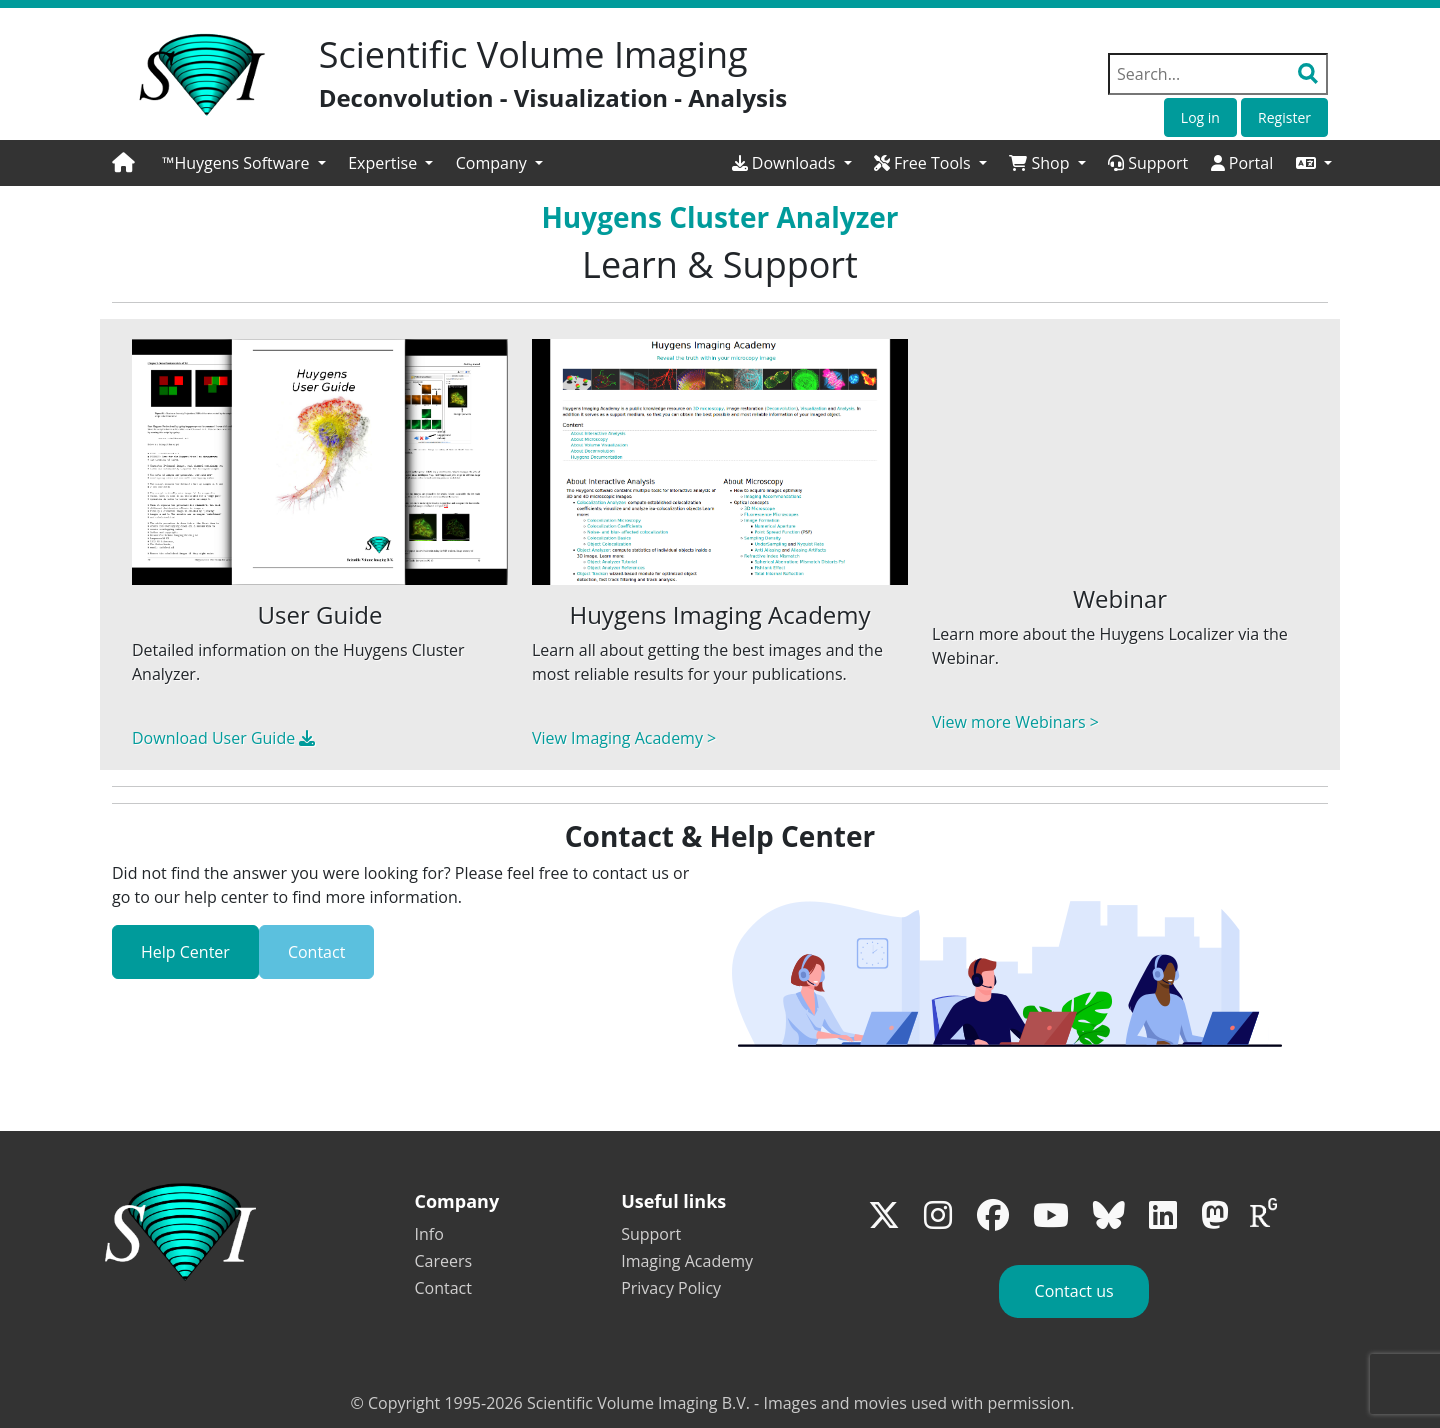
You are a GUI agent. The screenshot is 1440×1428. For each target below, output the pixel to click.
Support (1148, 163)
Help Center (185, 952)
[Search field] (1218, 74)
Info (429, 1234)
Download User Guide (223, 738)
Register (1284, 117)
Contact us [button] (1074, 1291)
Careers (444, 1261)
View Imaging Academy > (624, 738)
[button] (1314, 163)
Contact (316, 952)
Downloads (786, 163)
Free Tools (924, 163)
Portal (1242, 163)
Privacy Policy (671, 1288)
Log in (1200, 117)
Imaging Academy (687, 1261)
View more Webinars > (1015, 722)
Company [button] (493, 163)
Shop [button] (1041, 163)
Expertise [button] (384, 163)
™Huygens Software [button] (238, 163)
